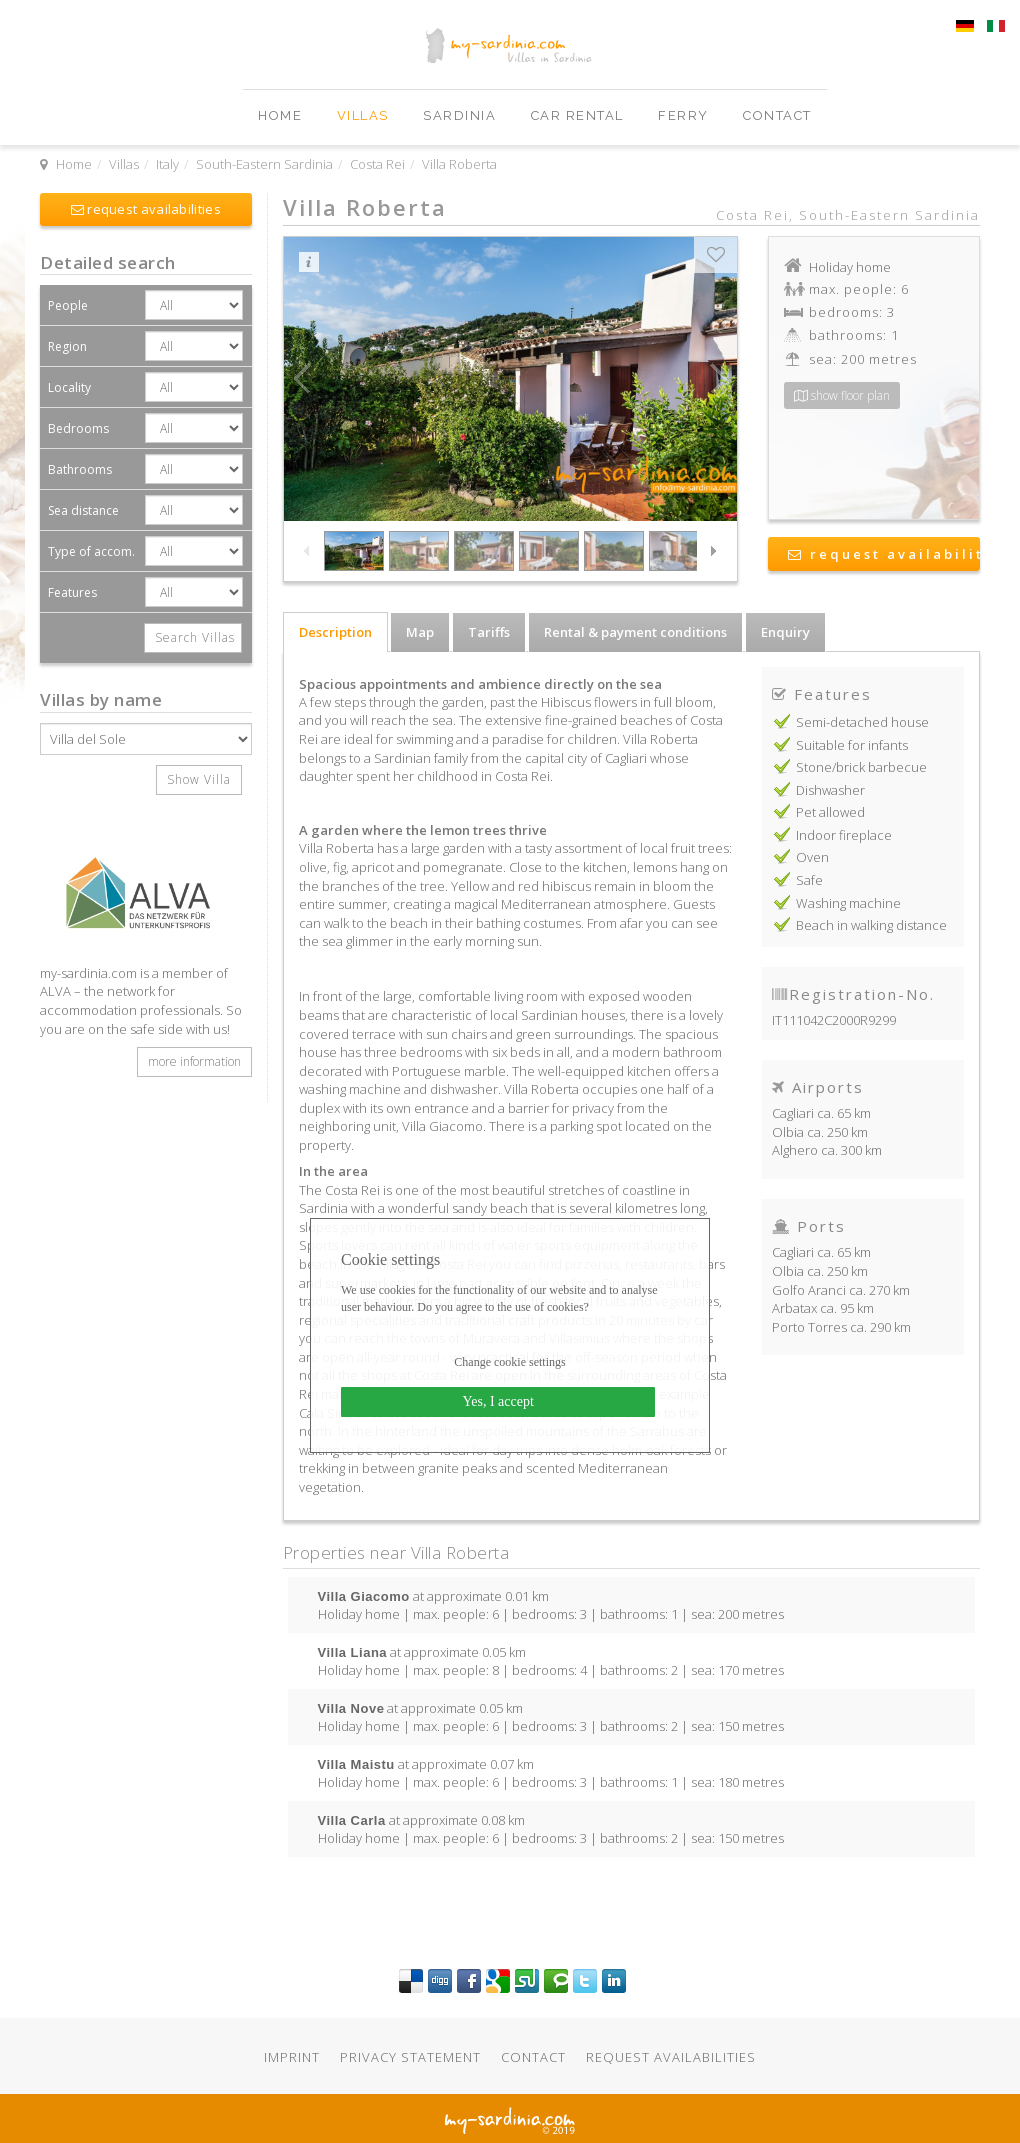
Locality (69, 387)
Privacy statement (410, 2057)
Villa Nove (351, 1708)
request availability (884, 554)
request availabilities (146, 209)
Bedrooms (78, 428)
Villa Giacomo (364, 1596)
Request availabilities (671, 2057)
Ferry (685, 115)
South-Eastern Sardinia (264, 164)
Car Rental (580, 115)
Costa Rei (377, 164)
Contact (777, 115)
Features (72, 592)
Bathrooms (80, 469)
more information (194, 1061)
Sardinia (462, 115)
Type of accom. (91, 551)
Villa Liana (353, 1652)
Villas (365, 115)
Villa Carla (352, 1820)
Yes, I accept (498, 1401)
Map (420, 632)
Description (335, 632)
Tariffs (489, 632)
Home (282, 115)
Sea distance (83, 510)
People (68, 305)
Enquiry (785, 632)
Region (67, 346)
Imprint (292, 2057)
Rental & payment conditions (635, 632)
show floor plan (842, 395)
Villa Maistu (356, 1764)
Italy (167, 164)
